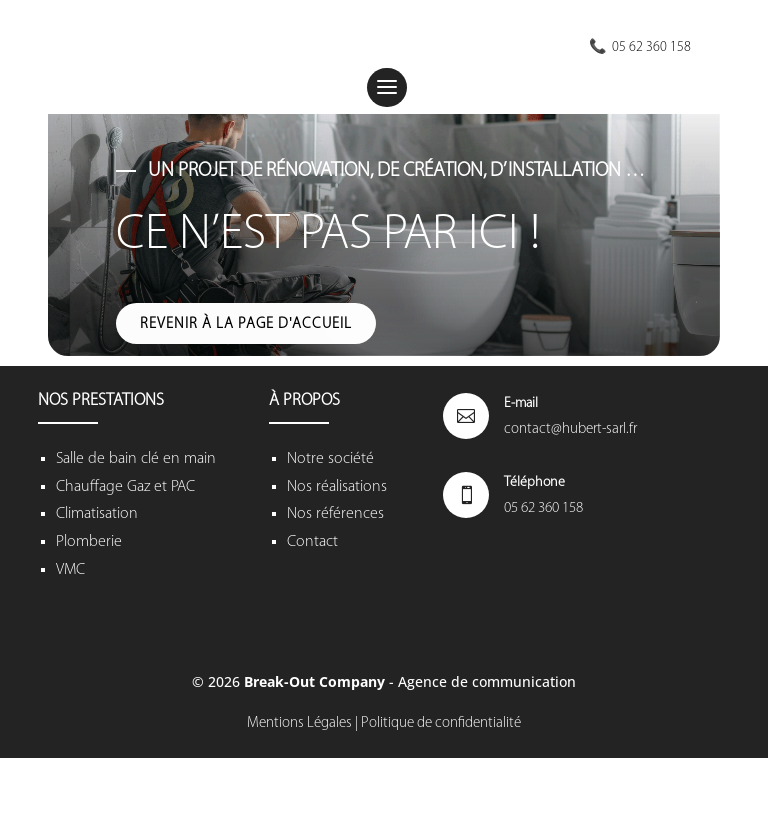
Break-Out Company (316, 681)
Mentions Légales (299, 723)
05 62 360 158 (543, 508)
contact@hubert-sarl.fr (570, 429)
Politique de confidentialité (441, 723)
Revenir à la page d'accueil (246, 324)
